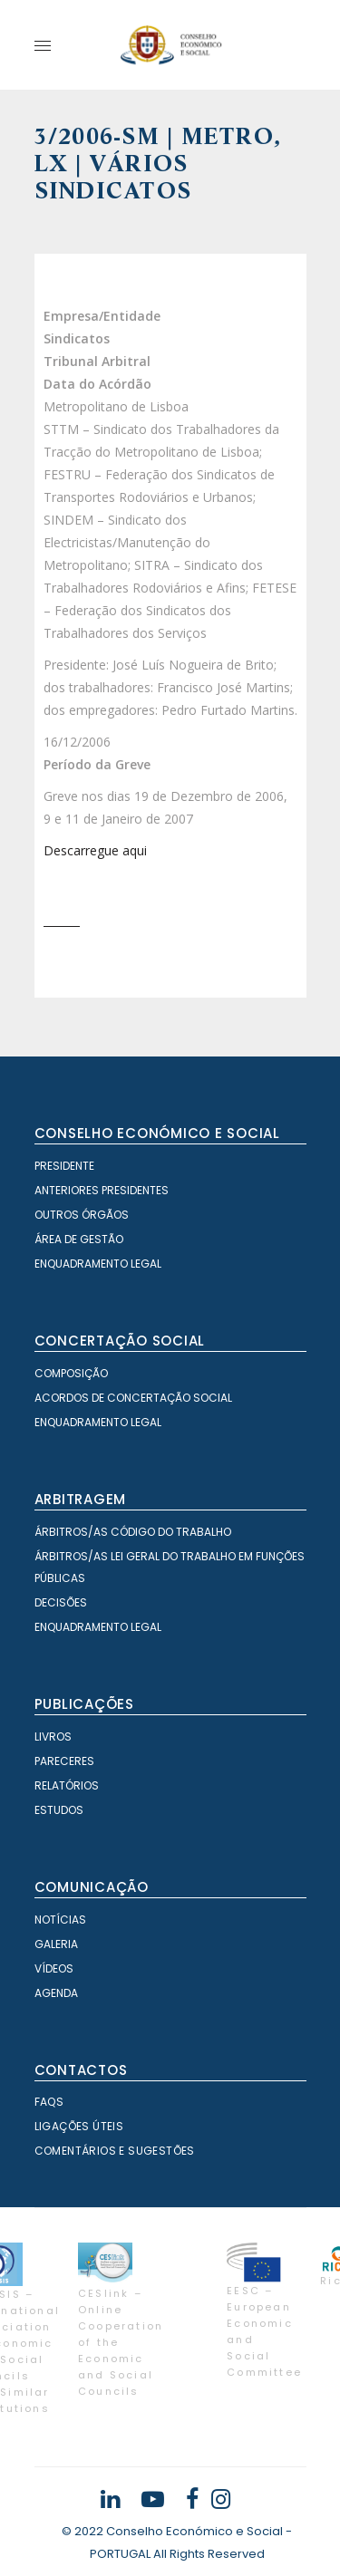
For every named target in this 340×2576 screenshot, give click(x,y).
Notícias (60, 1919)
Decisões (60, 1602)
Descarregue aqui (95, 850)
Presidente (64, 1165)
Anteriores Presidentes (101, 1190)
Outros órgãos (81, 1214)
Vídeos (53, 1968)
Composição (71, 1373)
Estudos (58, 1810)
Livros (53, 1736)
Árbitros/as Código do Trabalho (132, 1531)
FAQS (49, 2101)
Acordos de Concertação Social (133, 1397)
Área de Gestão (78, 1239)
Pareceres (64, 1761)
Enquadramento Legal (97, 1263)
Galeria (56, 1944)
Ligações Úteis (79, 2126)
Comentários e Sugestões (114, 2150)
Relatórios (66, 1785)
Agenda (56, 1993)
